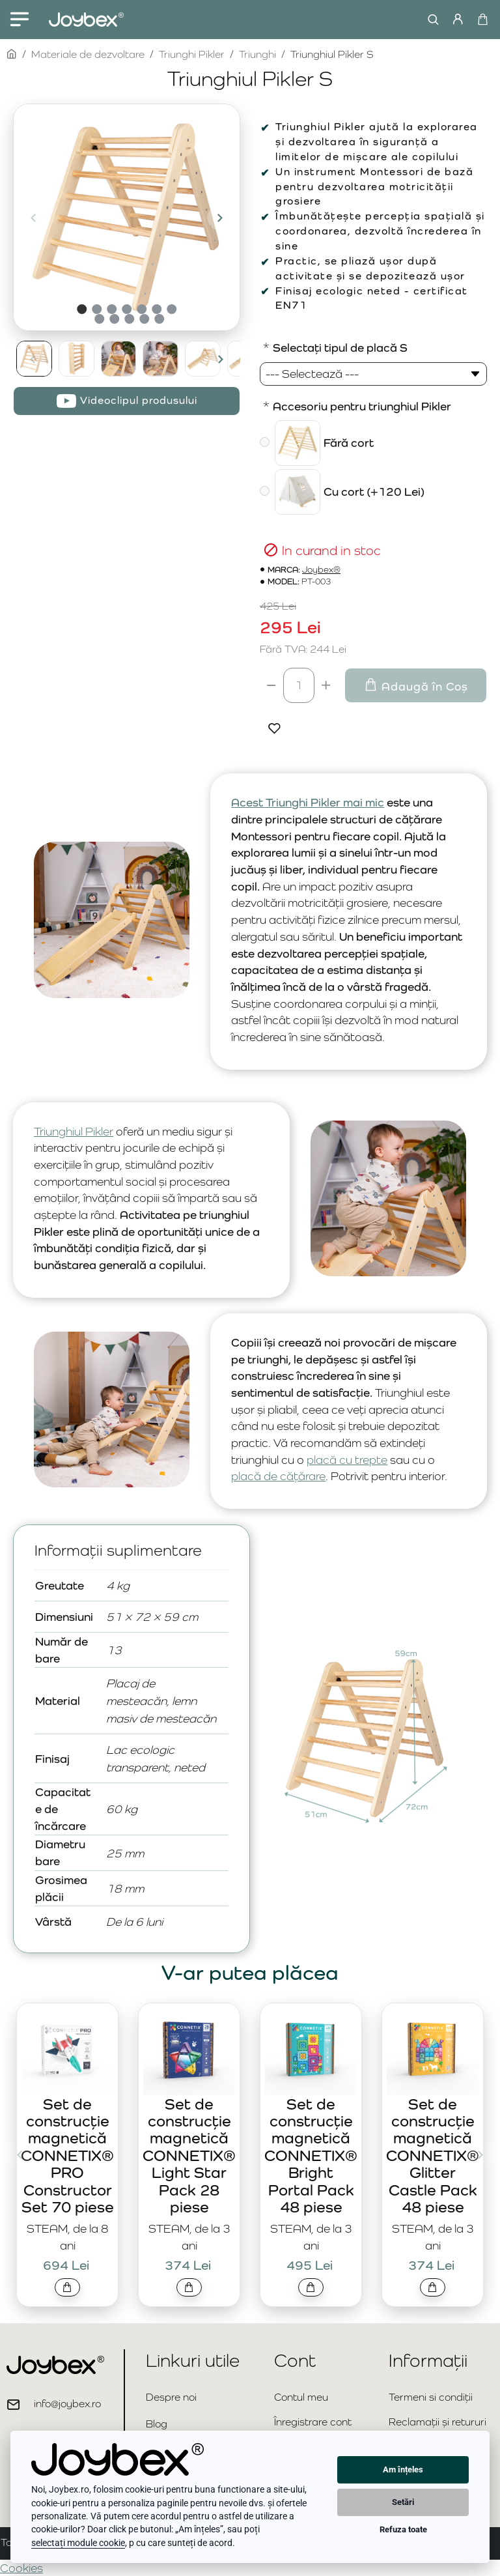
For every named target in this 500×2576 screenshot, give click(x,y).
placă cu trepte (347, 1460)
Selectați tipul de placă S (340, 347)
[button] (33, 218)
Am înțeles (403, 2469)
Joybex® (321, 569)
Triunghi (257, 54)
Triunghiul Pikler (73, 1131)
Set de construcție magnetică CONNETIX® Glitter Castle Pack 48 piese (432, 2155)
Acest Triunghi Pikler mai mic (307, 802)
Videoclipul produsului (138, 400)
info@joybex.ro (67, 2403)
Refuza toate (403, 2529)
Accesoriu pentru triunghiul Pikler (362, 406)
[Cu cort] (265, 491)
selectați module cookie (78, 2543)
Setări (403, 2502)
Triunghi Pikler (192, 54)
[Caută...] (430, 19)
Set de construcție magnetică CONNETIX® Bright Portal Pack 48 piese (310, 2155)
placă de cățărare (278, 1476)
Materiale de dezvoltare (88, 54)
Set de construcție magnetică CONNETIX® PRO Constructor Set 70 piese (67, 2155)
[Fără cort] (265, 442)
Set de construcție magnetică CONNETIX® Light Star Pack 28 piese (189, 2155)
